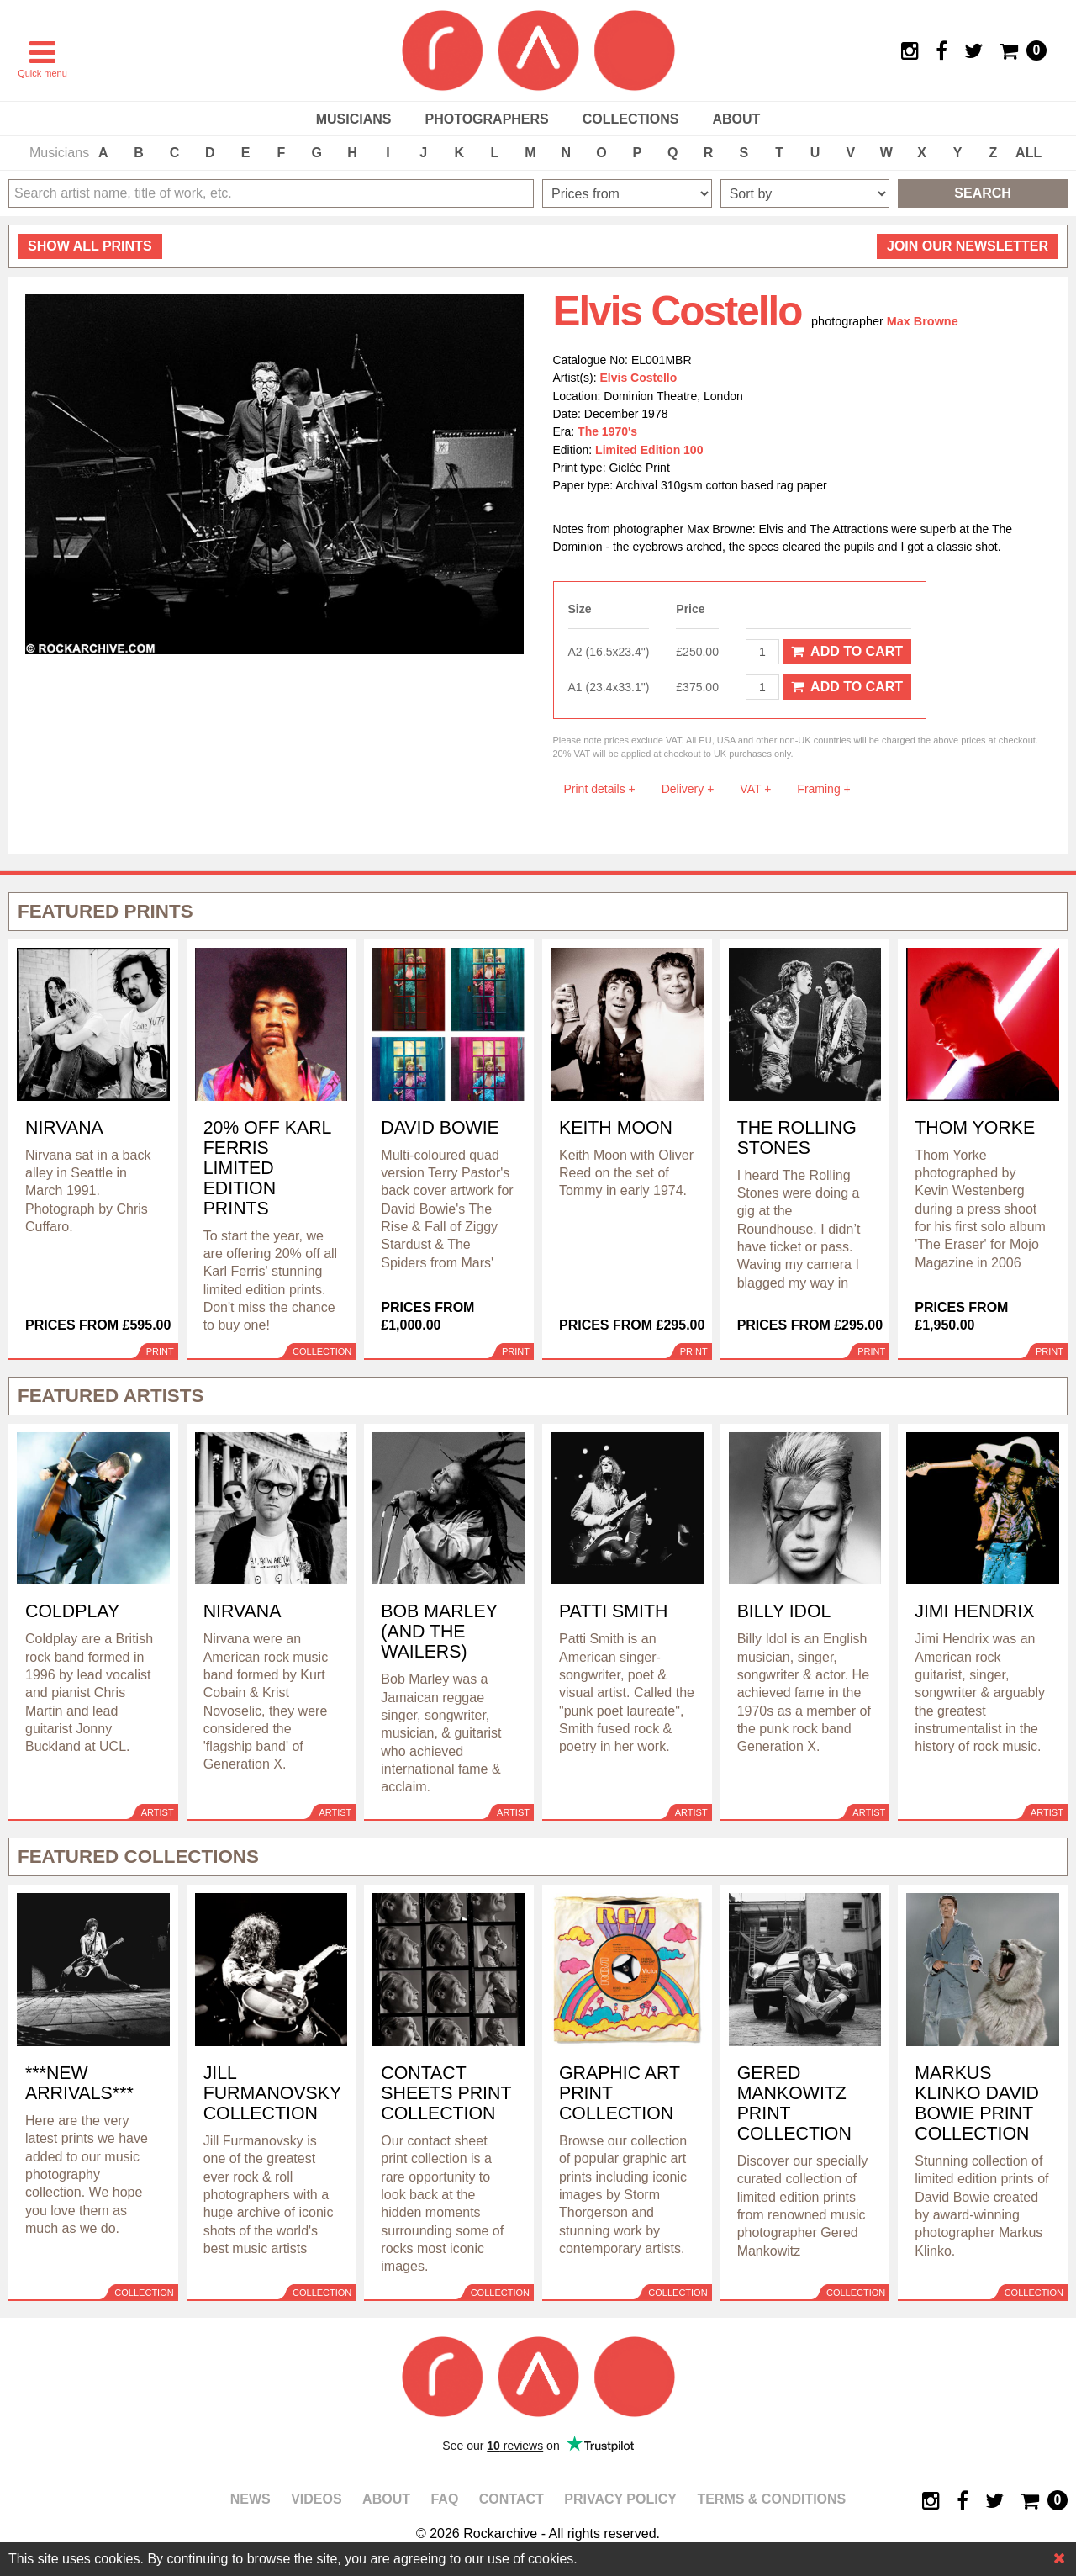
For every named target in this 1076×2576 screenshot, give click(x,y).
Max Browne (922, 321)
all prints (90, 246)
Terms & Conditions (771, 2499)
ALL (1028, 152)
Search (982, 193)
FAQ (444, 2499)
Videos (316, 2499)
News (250, 2499)
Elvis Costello (639, 377)
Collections (631, 119)
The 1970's (607, 431)
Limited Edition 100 (649, 450)
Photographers (486, 119)
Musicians (354, 119)
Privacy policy (620, 2499)
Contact (511, 2499)
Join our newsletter (967, 246)
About (736, 119)
